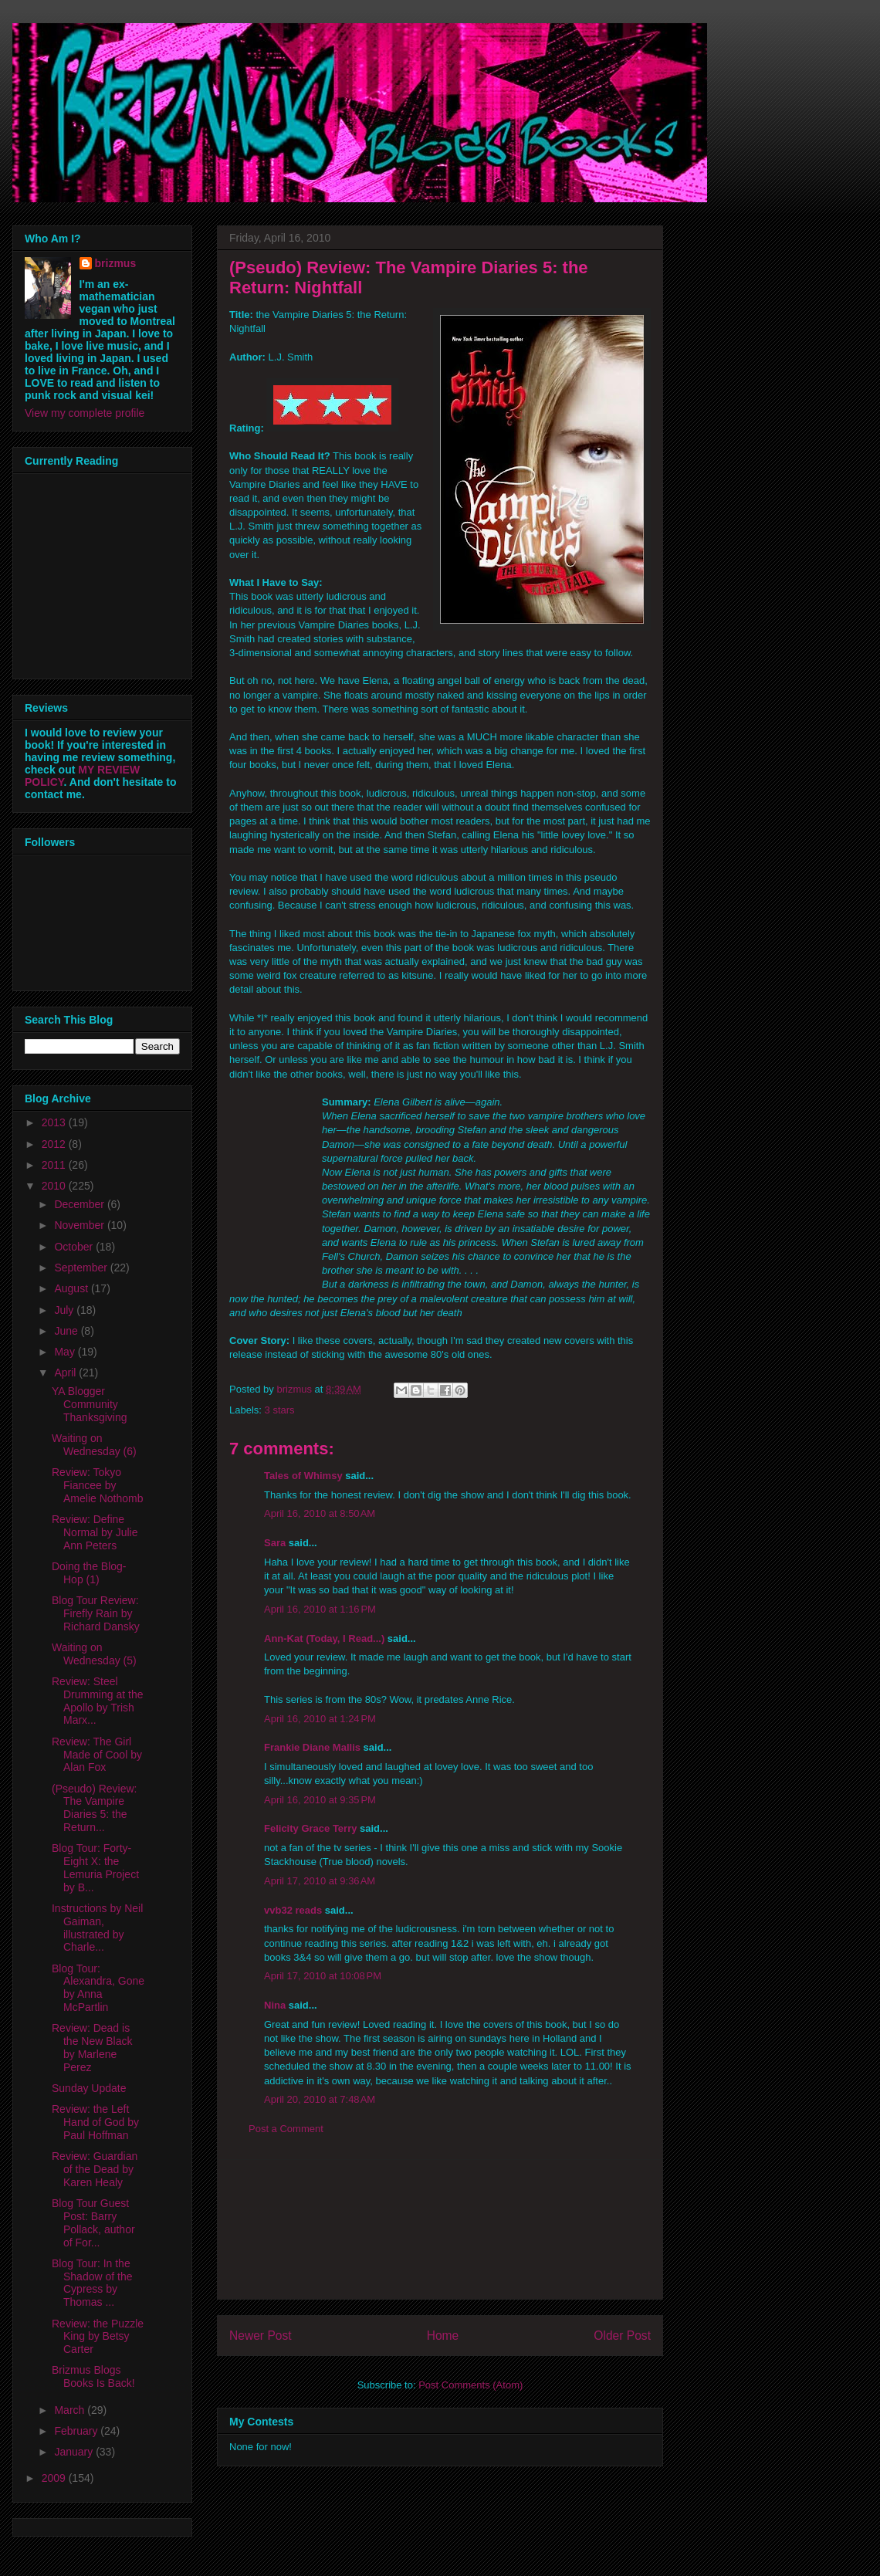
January (75, 2452)
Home (443, 2335)
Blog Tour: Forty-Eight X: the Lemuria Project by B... (95, 1867)
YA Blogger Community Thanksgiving (89, 1404)
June (67, 1331)
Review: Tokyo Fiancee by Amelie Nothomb (98, 1485)
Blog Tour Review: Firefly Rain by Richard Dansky (96, 1613)
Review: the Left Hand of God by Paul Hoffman (95, 2122)
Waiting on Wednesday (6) (94, 1444)
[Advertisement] (440, 2229)
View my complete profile (84, 413)
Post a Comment (286, 2128)
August (72, 1288)
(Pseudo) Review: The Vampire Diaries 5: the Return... (94, 1807)
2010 (55, 1186)
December (80, 1204)
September (82, 1267)
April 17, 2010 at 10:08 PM (322, 1976)
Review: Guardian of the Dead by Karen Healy (94, 2169)
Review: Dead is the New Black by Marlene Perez (92, 2047)
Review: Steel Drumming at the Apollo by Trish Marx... (97, 1700)
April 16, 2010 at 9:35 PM (320, 1800)
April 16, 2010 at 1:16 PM (320, 1609)
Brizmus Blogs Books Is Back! (93, 2376)
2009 (55, 2478)
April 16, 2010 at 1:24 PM (320, 1719)
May (65, 1352)
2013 (55, 1122)
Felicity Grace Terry (310, 1828)
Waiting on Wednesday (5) (94, 1654)
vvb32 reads (293, 1910)
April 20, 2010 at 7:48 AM (319, 2099)
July (65, 1310)
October (75, 1247)
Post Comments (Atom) (470, 2385)
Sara (275, 1543)
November (80, 1225)
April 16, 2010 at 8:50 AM (319, 1513)
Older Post (622, 2335)
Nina (275, 2005)
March (70, 2410)
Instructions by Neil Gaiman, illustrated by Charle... (97, 1927)
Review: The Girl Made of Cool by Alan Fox (97, 1754)
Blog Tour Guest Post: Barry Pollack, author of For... (93, 2222)
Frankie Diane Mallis (312, 1747)
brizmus (116, 263)
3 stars (280, 1410)
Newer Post (260, 2335)
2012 (55, 1144)
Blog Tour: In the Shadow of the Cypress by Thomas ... (92, 2282)
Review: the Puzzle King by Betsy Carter (98, 2336)
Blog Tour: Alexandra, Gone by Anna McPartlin (98, 1987)
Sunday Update (89, 2088)
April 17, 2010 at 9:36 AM (319, 1881)
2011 (55, 1165)
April (66, 1372)
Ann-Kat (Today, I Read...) (324, 1638)
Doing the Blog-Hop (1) (89, 1573)
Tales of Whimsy (303, 1475)
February (77, 2431)
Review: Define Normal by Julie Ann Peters (94, 1532)
